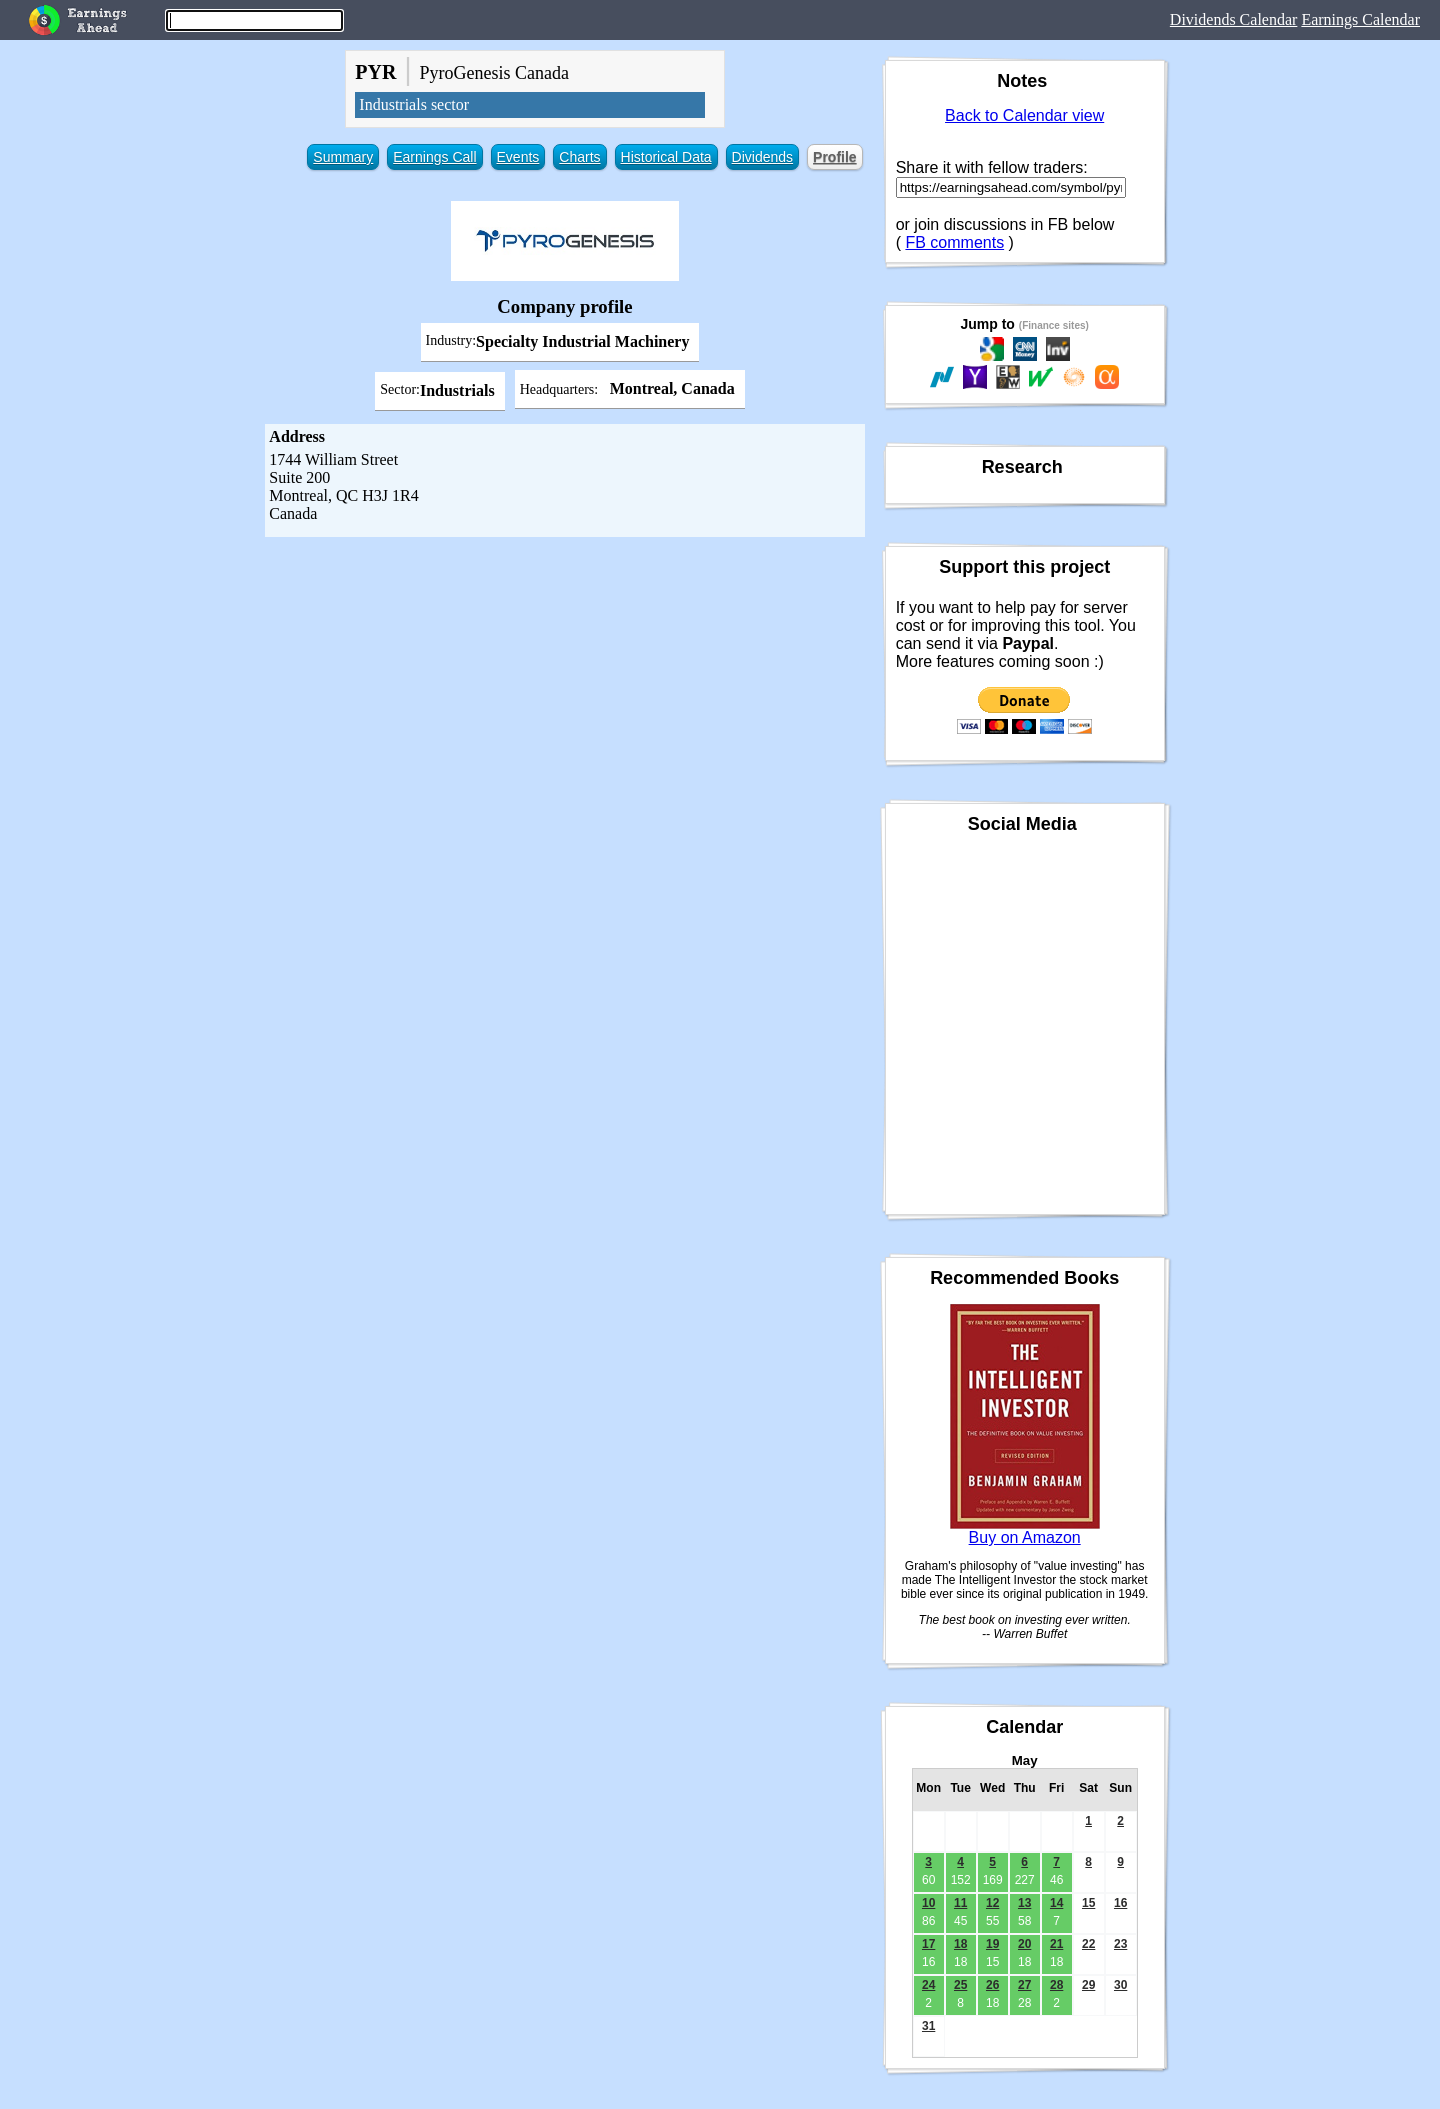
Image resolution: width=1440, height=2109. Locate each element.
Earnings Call (434, 157)
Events (518, 157)
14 (1056, 1903)
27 (1024, 1985)
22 (1088, 1944)
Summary (343, 157)
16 (1120, 1903)
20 (1024, 1944)
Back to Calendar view (1024, 115)
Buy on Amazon (1025, 1537)
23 (1120, 1944)
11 (960, 1903)
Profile (835, 157)
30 (1120, 1985)
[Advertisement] (565, 687)
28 (1056, 1985)
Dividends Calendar (1234, 19)
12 (992, 1903)
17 (928, 1944)
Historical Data (666, 157)
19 (992, 1944)
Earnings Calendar (1360, 19)
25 (960, 1985)
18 (960, 1944)
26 (992, 1985)
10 (928, 1903)
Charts (579, 157)
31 (928, 2026)
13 (1024, 1903)
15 (1088, 1903)
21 (1056, 1944)
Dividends (762, 157)
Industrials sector (414, 104)
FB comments (954, 242)
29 (1088, 1985)
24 (928, 1985)
